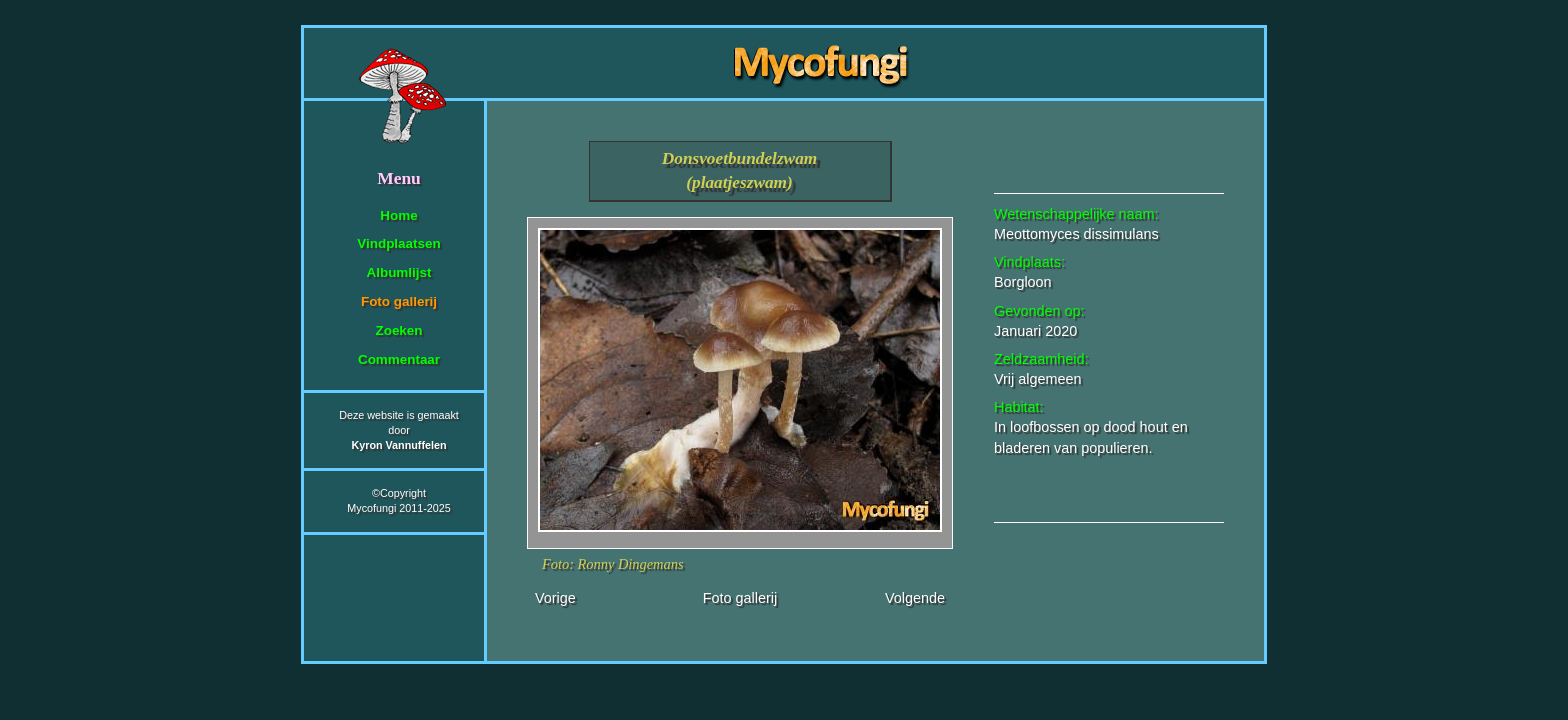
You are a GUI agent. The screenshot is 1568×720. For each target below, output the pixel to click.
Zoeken (398, 330)
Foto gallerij (399, 301)
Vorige (555, 598)
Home (398, 215)
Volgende (915, 598)
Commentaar (399, 359)
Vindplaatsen (398, 243)
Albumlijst (399, 272)
